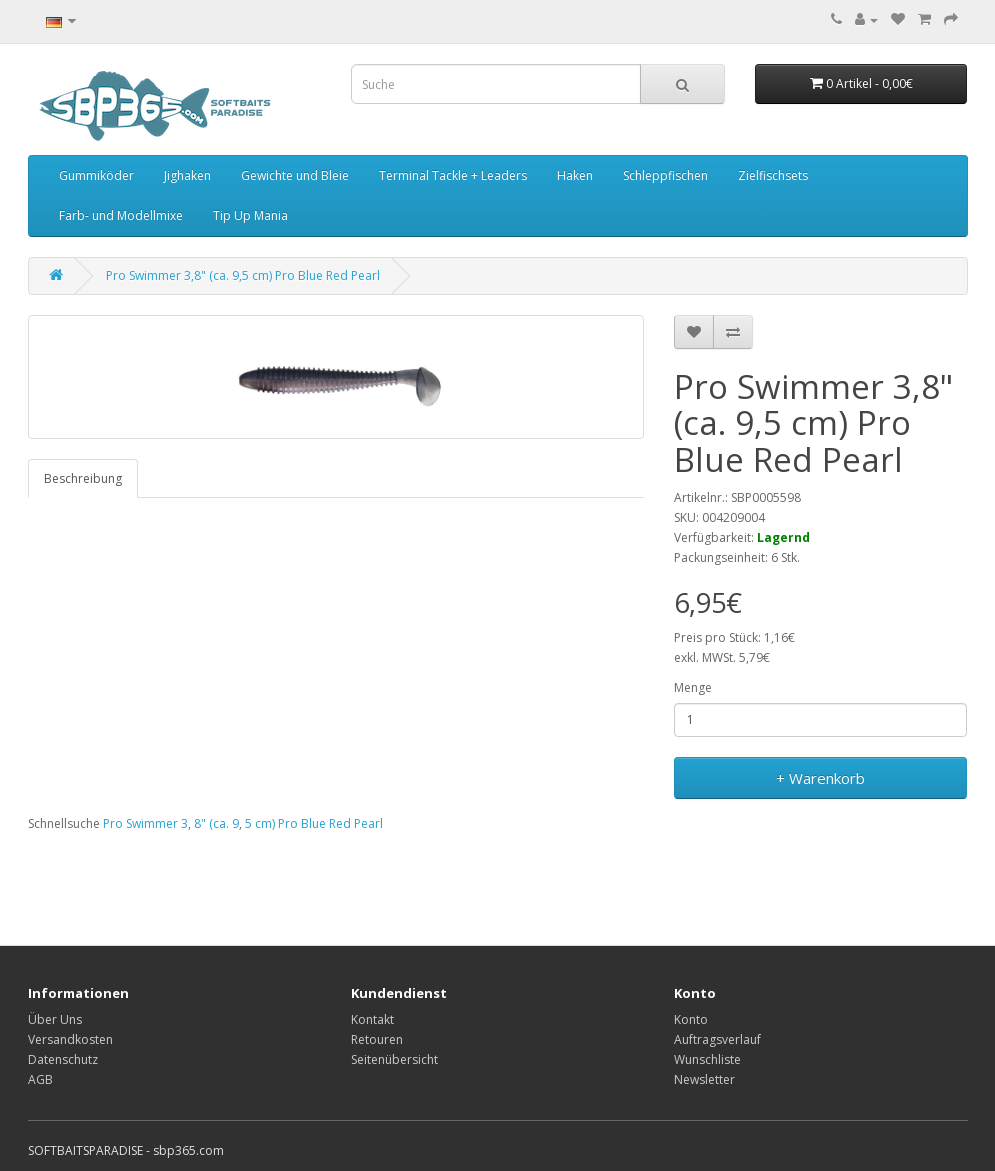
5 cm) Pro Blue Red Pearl (314, 823)
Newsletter (704, 1079)
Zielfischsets (773, 175)
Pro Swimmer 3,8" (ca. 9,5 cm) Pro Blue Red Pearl (243, 275)
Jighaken (187, 175)
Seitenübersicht (394, 1059)
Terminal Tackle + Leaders (453, 175)
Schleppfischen (665, 175)
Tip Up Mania (250, 215)
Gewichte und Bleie (295, 175)
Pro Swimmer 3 (145, 823)
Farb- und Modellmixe (121, 215)
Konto (691, 1019)
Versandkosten (70, 1039)
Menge (693, 687)
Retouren (377, 1039)
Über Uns (55, 1019)
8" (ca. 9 (216, 823)
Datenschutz (63, 1059)
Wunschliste (707, 1059)
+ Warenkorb (820, 778)
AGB (40, 1079)
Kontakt (372, 1019)
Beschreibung (83, 478)
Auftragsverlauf (717, 1039)
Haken (575, 175)
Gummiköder (96, 175)
